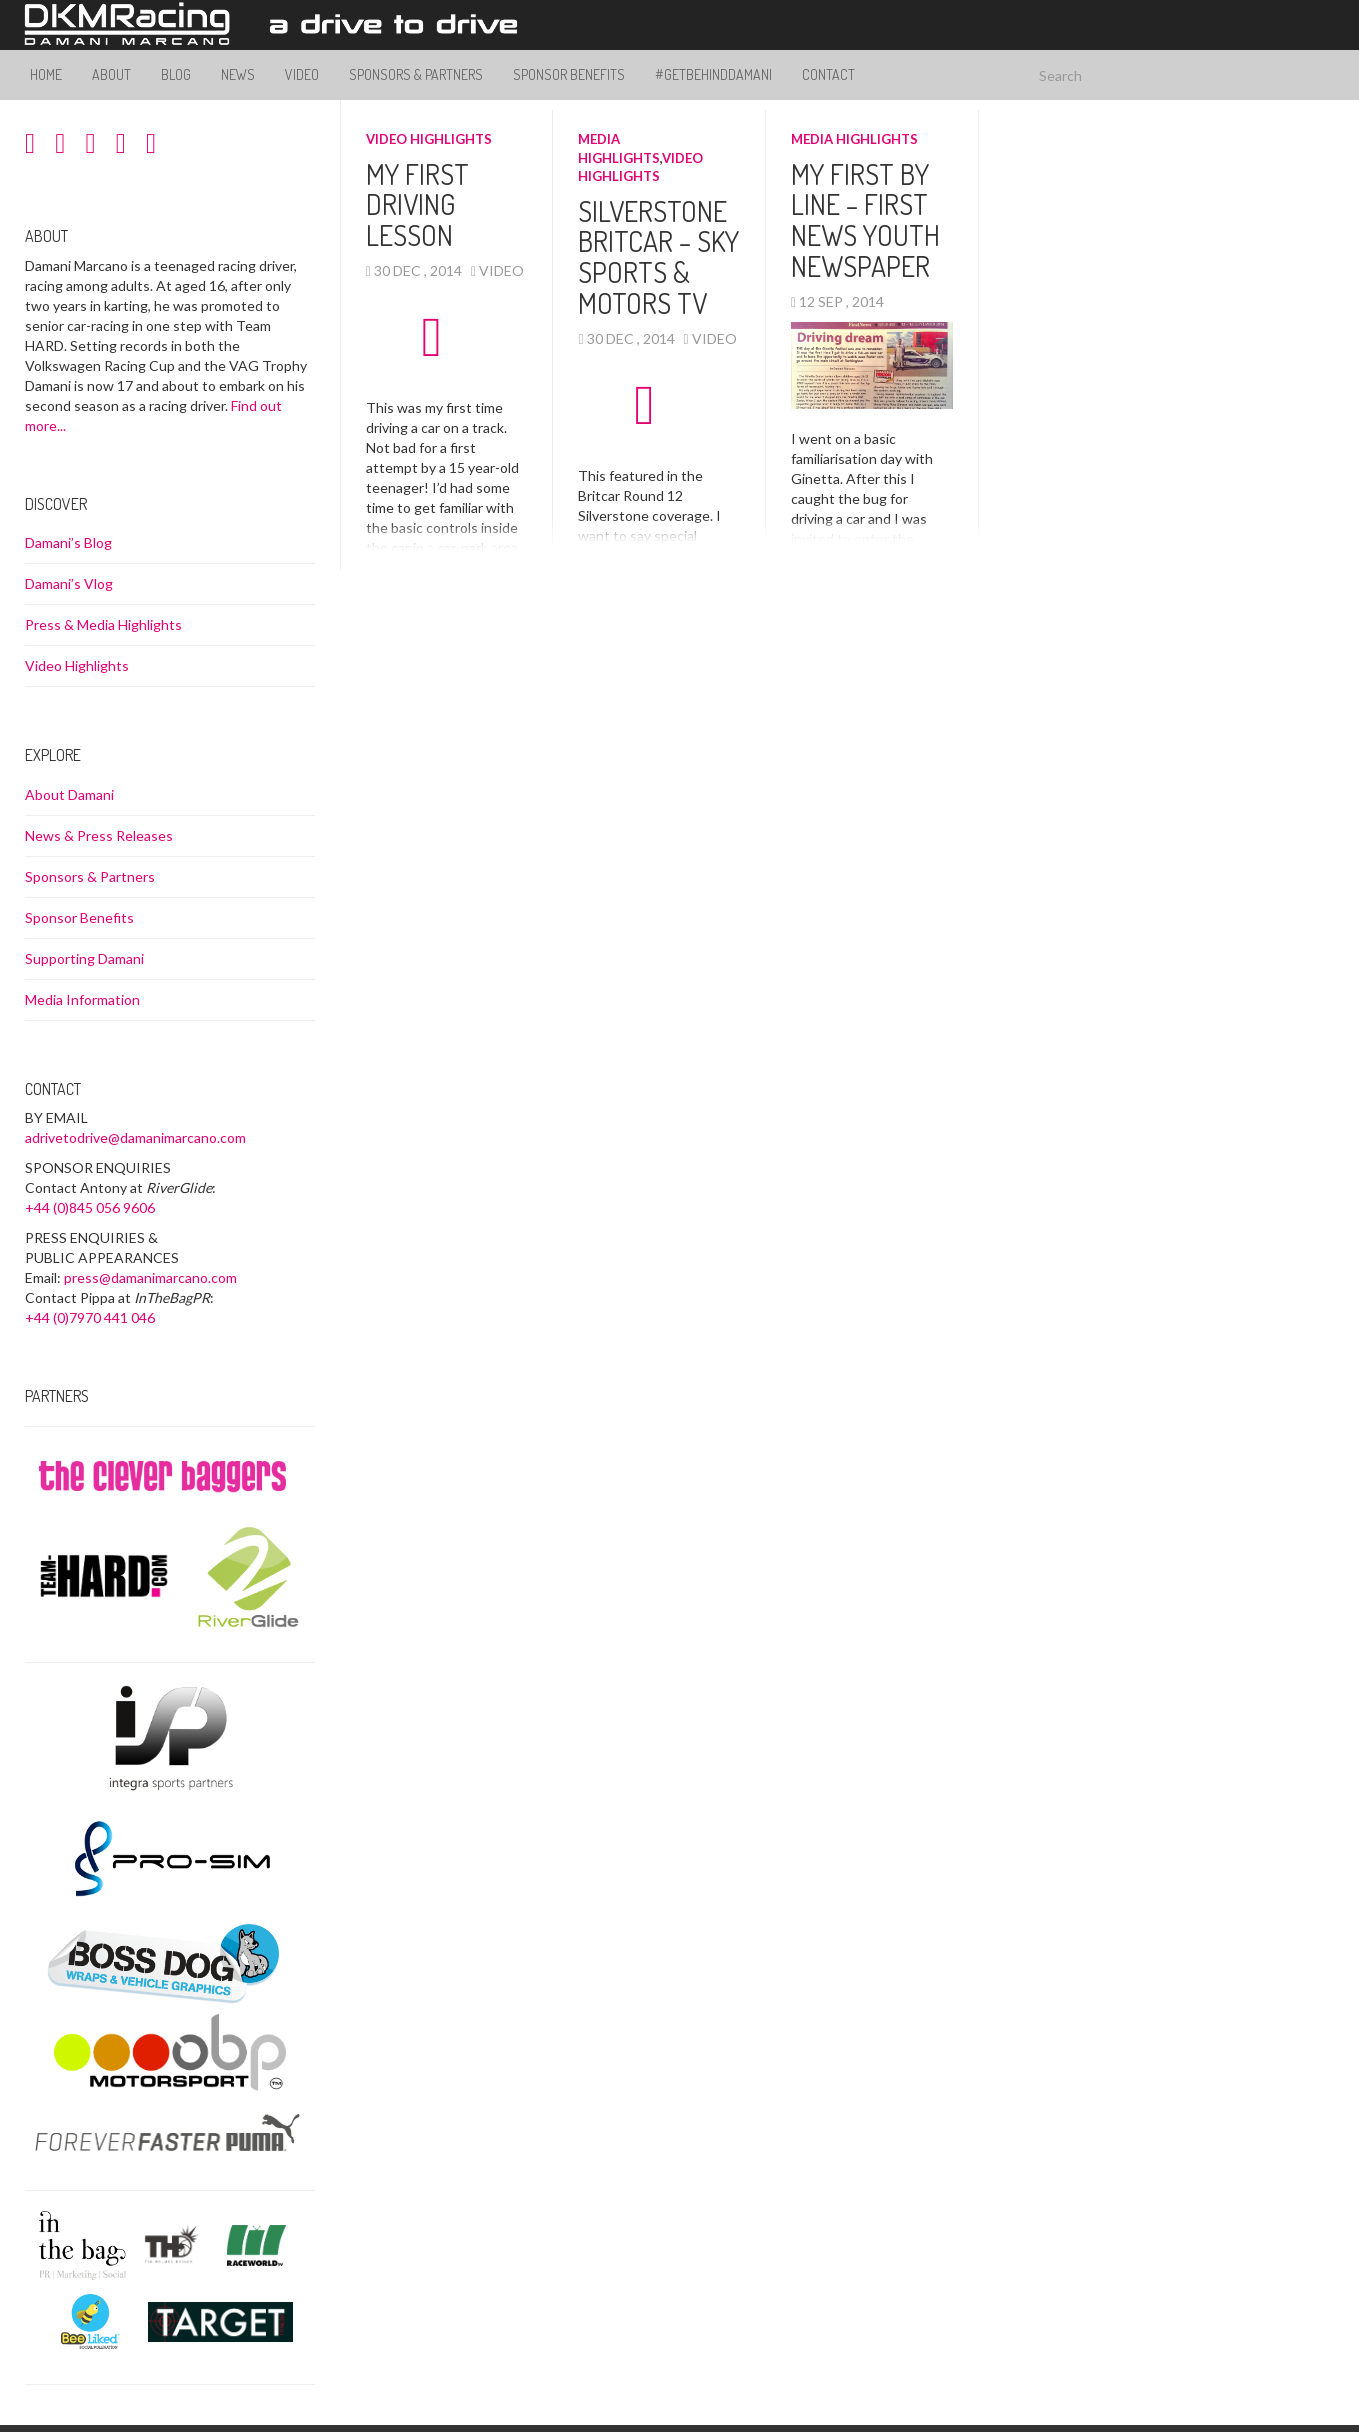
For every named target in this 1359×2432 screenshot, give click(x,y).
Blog (176, 74)
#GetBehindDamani (713, 74)
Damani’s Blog (68, 542)
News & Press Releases (99, 835)
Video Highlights (429, 139)
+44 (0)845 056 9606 (90, 1207)
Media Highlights (854, 139)
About (111, 74)
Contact (828, 74)
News (238, 74)
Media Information (82, 999)
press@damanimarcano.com (150, 1277)
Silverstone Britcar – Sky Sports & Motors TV (658, 257)
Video (302, 74)
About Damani (69, 794)
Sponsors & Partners (416, 74)
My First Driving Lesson (417, 205)
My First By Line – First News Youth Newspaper (865, 220)
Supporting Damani (84, 958)
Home (46, 74)
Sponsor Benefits (569, 74)
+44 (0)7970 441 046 (90, 1317)
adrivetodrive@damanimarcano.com (135, 1137)
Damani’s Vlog (69, 583)
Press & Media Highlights (103, 624)
